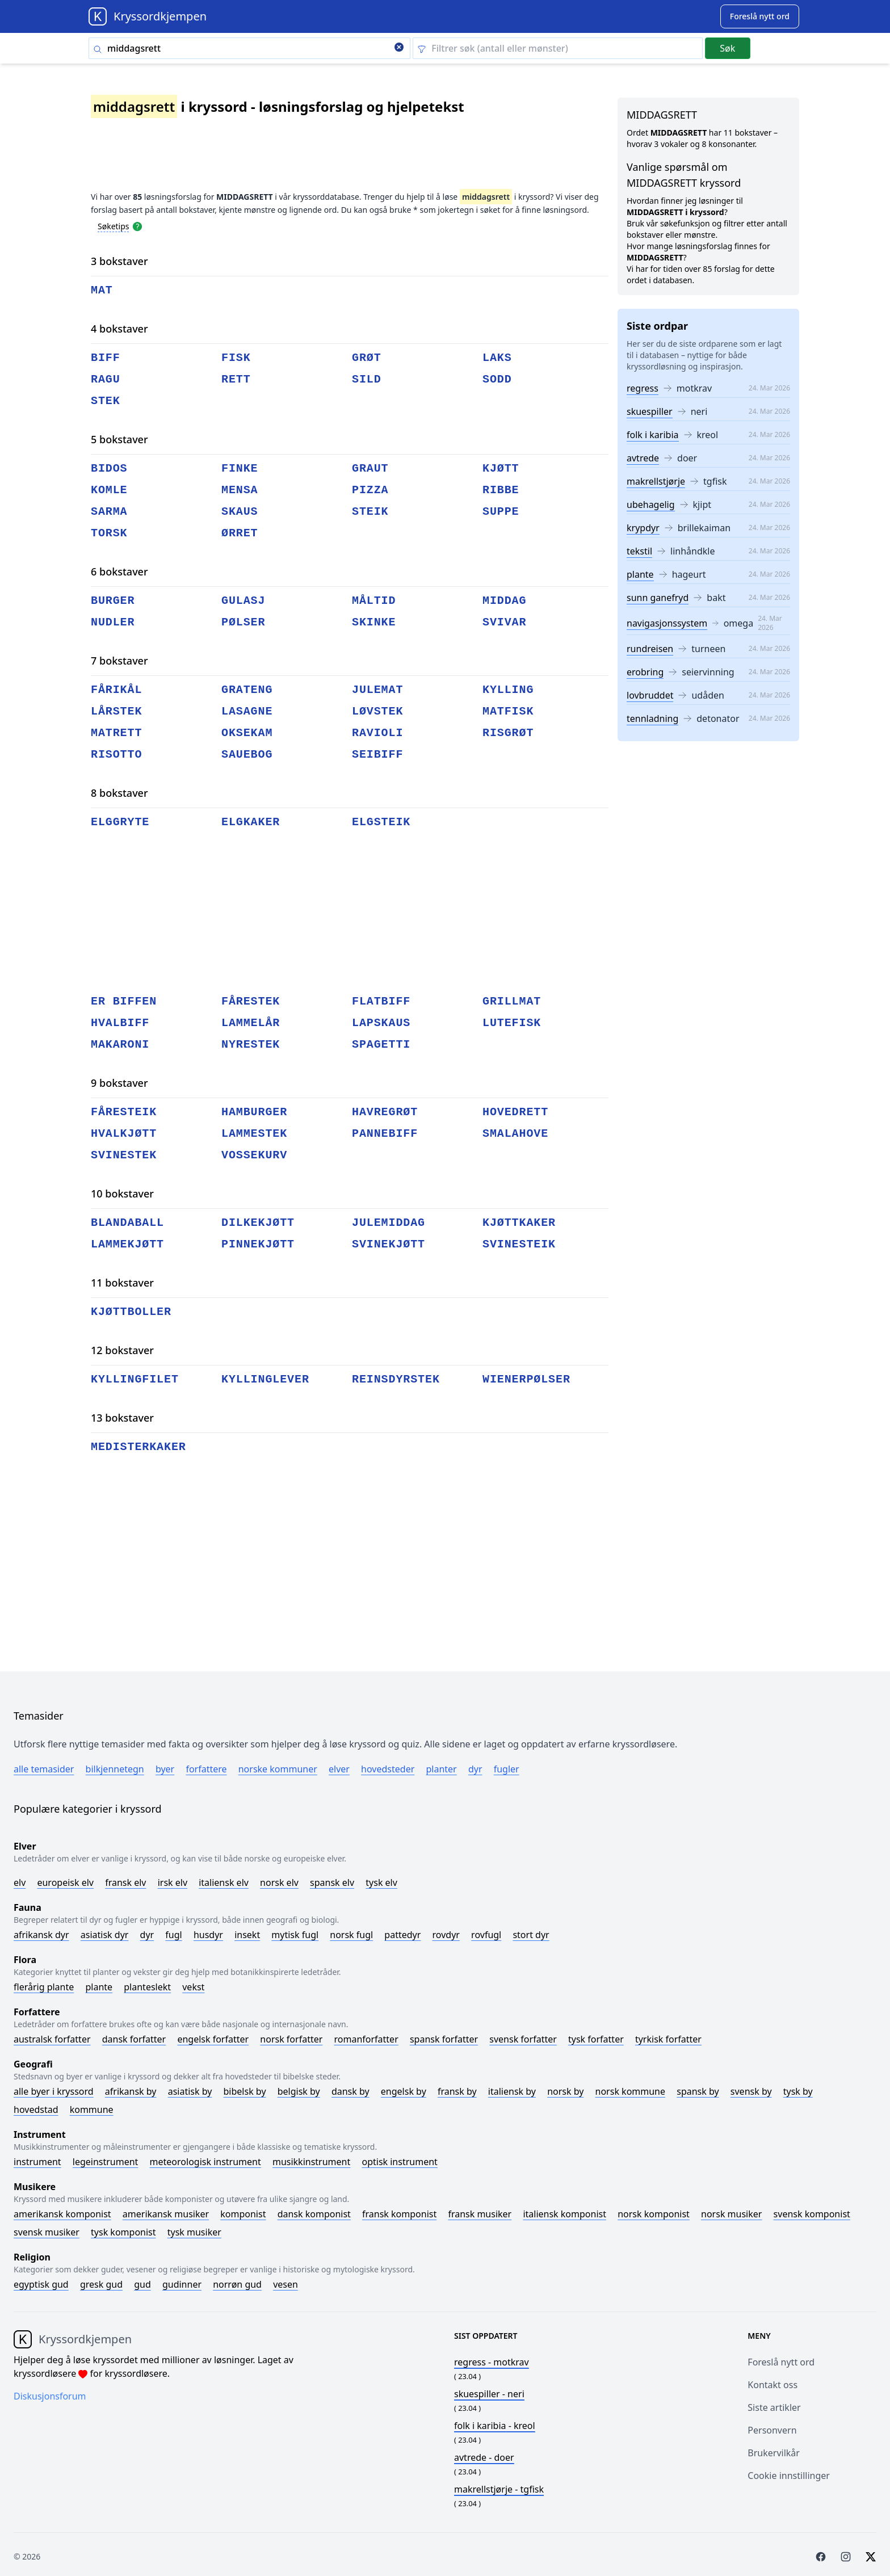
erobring (645, 672)
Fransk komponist (399, 2214)
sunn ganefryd (658, 597)
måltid (374, 600)
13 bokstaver (122, 1417)
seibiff (377, 754)
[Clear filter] (558, 48)
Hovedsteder (387, 1769)
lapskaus (381, 1022)
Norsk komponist (654, 2214)
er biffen (124, 1001)
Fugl (173, 1934)
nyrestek (250, 1044)
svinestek (124, 1155)
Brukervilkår (774, 2453)
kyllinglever (265, 1379)
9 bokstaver (119, 1083)
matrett (116, 732)
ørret (239, 533)
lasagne (246, 711)
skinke (374, 622)
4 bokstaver (119, 328)
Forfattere (206, 1769)
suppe (500, 511)
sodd (497, 379)
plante (640, 574)
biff (105, 357)
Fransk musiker (479, 2214)
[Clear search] (399, 48)
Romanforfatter (366, 2039)
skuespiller (650, 411)
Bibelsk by (245, 2091)
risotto (116, 754)
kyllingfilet (135, 1379)
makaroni (120, 1044)
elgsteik (381, 822)
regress (642, 388)
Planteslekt (147, 1987)
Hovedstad (36, 2109)
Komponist (243, 2214)
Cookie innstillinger (789, 2475)
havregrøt (385, 1112)
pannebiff (385, 1133)
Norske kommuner (277, 1769)
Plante (98, 1987)
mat (102, 290)
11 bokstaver (122, 1282)
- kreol (494, 2425)
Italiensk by (512, 2091)
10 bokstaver (122, 1193)
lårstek (116, 711)
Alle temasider (44, 1769)
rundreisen (650, 648)
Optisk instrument (399, 2161)
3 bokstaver (119, 261)
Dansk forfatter (134, 2039)
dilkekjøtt (258, 1222)
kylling (508, 689)
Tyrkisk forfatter (668, 2039)
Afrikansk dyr (41, 1934)
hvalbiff (120, 1022)
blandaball (127, 1222)
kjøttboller (131, 1311)
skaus (239, 511)
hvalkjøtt (124, 1133)
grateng (246, 689)
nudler (113, 622)
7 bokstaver (119, 660)
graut (370, 468)
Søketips (113, 226)
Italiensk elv (224, 1882)
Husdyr (208, 1934)
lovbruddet (650, 695)
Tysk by (798, 2091)
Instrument (37, 2161)
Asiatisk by (190, 2091)
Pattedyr (402, 1934)
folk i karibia (653, 434)
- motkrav (491, 2362)
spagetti (381, 1044)
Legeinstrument (105, 2161)
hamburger (254, 1112)
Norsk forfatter (291, 2039)
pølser (243, 622)
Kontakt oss (772, 2385)
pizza (370, 490)
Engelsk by (403, 2091)
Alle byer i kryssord (54, 2091)
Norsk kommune (630, 2091)
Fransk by (457, 2091)
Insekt (247, 1934)
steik (370, 511)
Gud (142, 2284)
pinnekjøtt (258, 1244)
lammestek (254, 1133)
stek (105, 400)
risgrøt (508, 732)
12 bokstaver (122, 1350)
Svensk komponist (812, 2214)
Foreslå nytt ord (781, 2362)
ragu (105, 379)
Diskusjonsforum (50, 2396)
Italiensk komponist (564, 2214)
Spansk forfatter (444, 2039)
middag (504, 600)
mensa (239, 490)
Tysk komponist (123, 2232)
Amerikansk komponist (62, 2214)
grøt (366, 357)
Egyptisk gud (41, 2284)
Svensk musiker (46, 2232)
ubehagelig (651, 504)
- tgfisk (499, 2489)
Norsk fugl (351, 1934)
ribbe (500, 490)
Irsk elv (172, 1882)
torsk (109, 533)
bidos (109, 468)
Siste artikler (774, 2407)
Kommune (92, 2109)
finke (239, 468)
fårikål (116, 689)
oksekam (246, 732)
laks (497, 357)
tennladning (652, 718)
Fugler (506, 1769)
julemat (377, 689)
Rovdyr (446, 1934)
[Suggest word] (759, 16)
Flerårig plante (44, 1987)
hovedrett (515, 1112)
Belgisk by (299, 2091)
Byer (165, 1769)
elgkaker (250, 822)
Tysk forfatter (596, 2039)
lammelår (250, 1022)
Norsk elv (279, 1882)
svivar (504, 622)
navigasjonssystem (667, 623)
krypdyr (643, 528)
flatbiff (381, 1001)
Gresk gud (101, 2284)
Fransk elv (125, 1882)
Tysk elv (381, 1882)
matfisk (508, 711)
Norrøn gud (237, 2284)
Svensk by (751, 2091)
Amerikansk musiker (166, 2214)
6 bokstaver (119, 571)
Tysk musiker (194, 2232)
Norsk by (565, 2091)
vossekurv (254, 1155)
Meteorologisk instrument (205, 2161)
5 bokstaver (119, 439)
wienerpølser (526, 1379)
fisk (236, 357)
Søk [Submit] (727, 48)
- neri (489, 2394)
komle (109, 490)
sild (366, 379)
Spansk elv (332, 1882)
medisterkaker (138, 1446)
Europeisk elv (65, 1882)
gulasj (243, 600)
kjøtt (500, 468)
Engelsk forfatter (213, 2039)
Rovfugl (486, 1934)
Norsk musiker (731, 2214)
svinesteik (519, 1244)
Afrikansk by (131, 2091)
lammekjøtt (127, 1244)
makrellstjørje (656, 481)
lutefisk (511, 1022)
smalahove (515, 1133)
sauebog (246, 754)
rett (236, 379)
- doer (484, 2457)
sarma (109, 511)
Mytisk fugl (294, 1934)
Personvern (772, 2430)
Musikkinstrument (311, 2161)
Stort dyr (531, 1934)
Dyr (475, 1769)
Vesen (285, 2284)
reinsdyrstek (396, 1379)
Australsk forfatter (52, 2039)
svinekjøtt (388, 1244)
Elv (20, 1882)
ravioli (377, 732)
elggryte (120, 822)
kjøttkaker (519, 1222)
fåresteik (124, 1112)
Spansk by (698, 2091)
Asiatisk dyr (105, 1934)
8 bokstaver (119, 793)
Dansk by (350, 2091)
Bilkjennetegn (115, 1769)
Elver (339, 1769)
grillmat (511, 1001)
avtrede (643, 458)
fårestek (250, 1001)
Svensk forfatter (523, 2039)
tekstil (639, 551)
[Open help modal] (137, 226)
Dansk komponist (314, 2214)
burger (113, 600)
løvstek (377, 711)
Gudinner (181, 2284)
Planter (441, 1769)
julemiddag (388, 1222)
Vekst (193, 1987)
